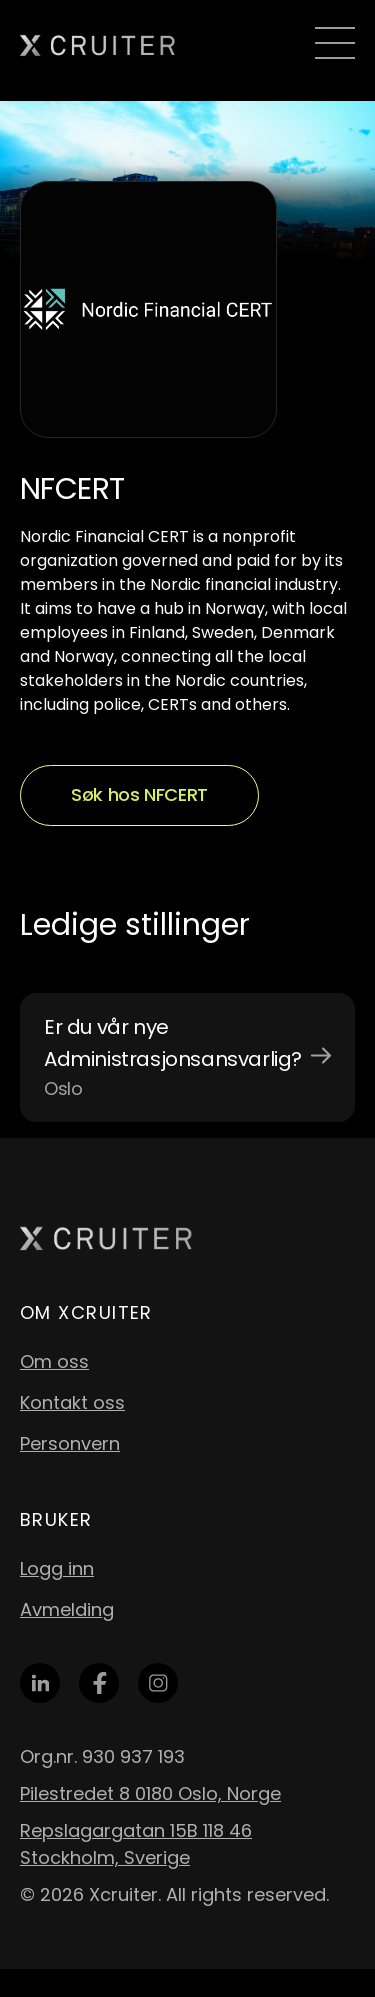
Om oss (54, 1361)
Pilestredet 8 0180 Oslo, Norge (150, 1793)
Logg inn (57, 1568)
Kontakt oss (72, 1402)
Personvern (70, 1443)
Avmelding (67, 1609)
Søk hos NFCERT (139, 794)
